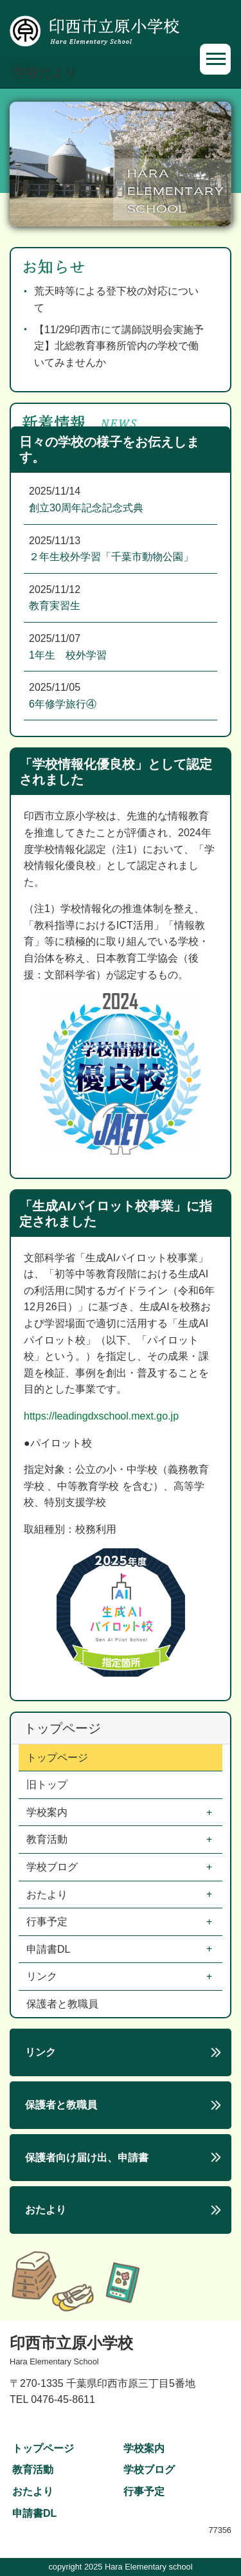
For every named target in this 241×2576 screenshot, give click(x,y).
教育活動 (48, 1839)
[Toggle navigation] (215, 59)
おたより (48, 1894)
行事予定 (48, 1921)
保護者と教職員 (62, 2003)
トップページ (57, 1757)
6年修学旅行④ (62, 704)
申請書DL (49, 1949)
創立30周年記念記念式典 (86, 507)
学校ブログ (53, 1866)
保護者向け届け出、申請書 (86, 2157)
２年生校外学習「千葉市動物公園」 (111, 556)
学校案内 (48, 1812)
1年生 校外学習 (68, 655)
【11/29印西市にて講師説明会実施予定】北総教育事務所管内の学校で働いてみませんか (119, 346)
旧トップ (46, 1784)
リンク (43, 1976)
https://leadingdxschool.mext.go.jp (101, 1416)
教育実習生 (54, 605)
